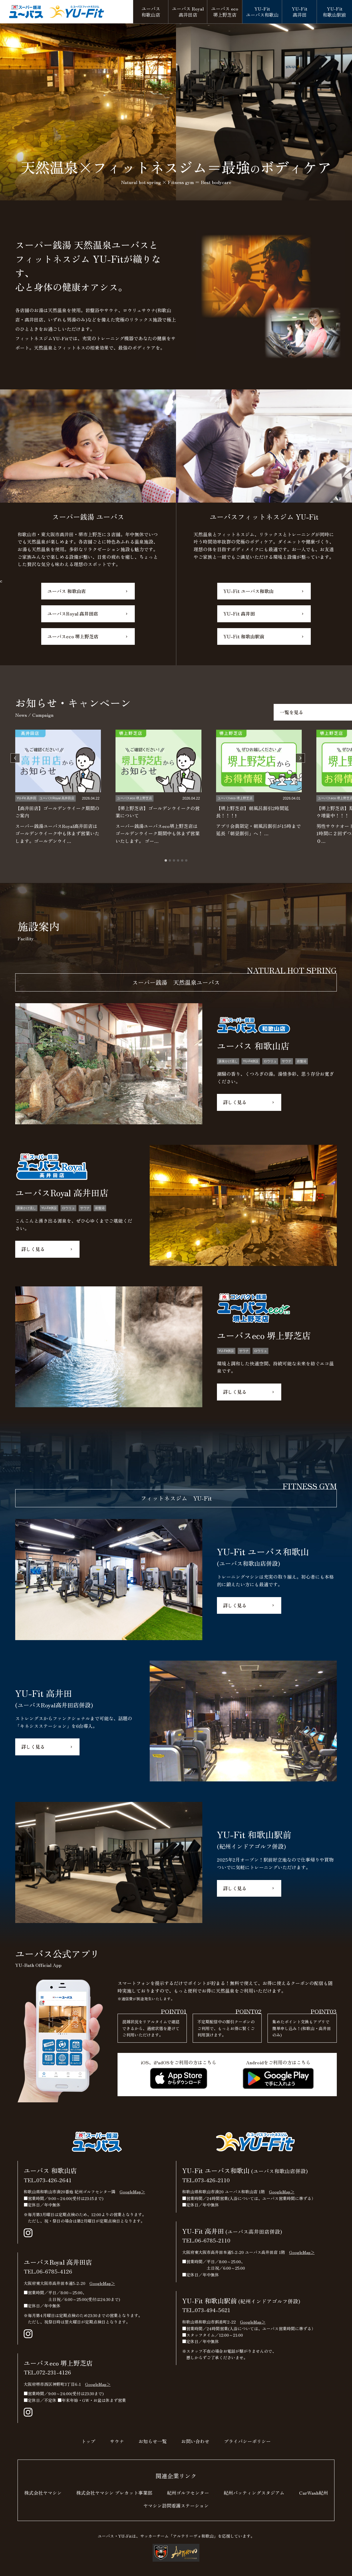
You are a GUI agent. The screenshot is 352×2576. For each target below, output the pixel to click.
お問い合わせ (195, 2441)
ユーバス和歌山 (262, 11)
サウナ (117, 2441)
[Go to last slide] (15, 758)
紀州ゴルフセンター (188, 2492)
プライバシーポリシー (247, 2441)
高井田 (300, 11)
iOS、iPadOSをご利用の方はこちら (178, 2074)
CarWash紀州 (313, 2492)
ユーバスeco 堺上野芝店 (73, 636)
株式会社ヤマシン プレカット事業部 (114, 2492)
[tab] (166, 860)
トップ (88, 2441)
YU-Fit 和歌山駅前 (243, 636)
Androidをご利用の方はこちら (278, 2074)
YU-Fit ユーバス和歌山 (248, 590)
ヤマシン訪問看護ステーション (176, 2505)
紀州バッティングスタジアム (254, 2492)
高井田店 (188, 11)
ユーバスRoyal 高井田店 (72, 613)
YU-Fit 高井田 (239, 613)
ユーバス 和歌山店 (66, 590)
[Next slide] (300, 758)
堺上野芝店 (225, 11)
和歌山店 (151, 11)
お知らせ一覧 (153, 2441)
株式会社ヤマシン (43, 2492)
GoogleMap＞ (132, 2192)
